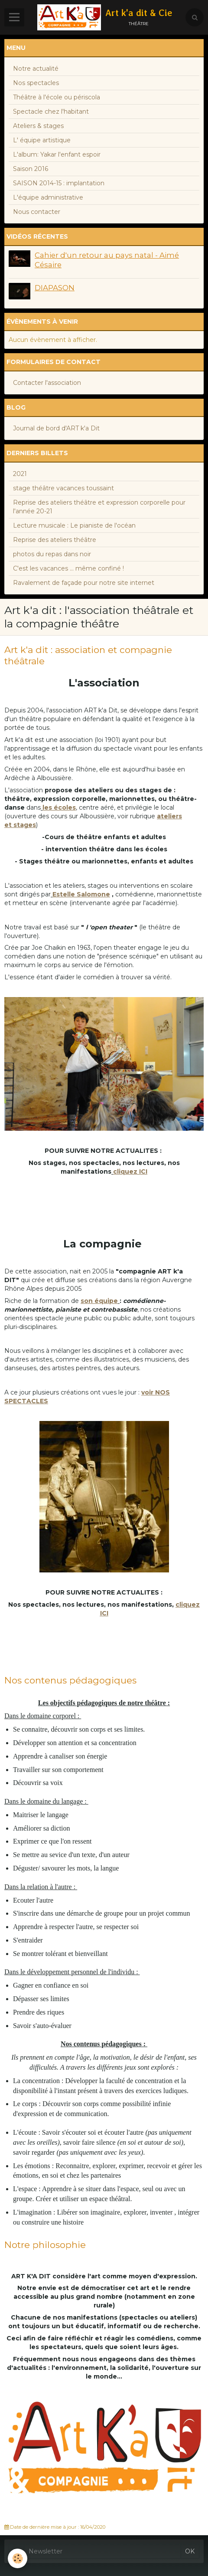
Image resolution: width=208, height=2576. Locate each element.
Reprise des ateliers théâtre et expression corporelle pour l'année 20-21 (99, 507)
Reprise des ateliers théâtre (54, 540)
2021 (20, 474)
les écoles (59, 807)
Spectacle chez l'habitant (51, 111)
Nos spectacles (36, 83)
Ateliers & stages (38, 126)
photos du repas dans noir (52, 554)
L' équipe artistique (42, 140)
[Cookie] (17, 2558)
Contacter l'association (47, 383)
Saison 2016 (30, 169)
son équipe (99, 1301)
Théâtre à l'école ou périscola (56, 97)
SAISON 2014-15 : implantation (58, 183)
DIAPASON (55, 287)
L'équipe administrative (48, 197)
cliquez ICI (130, 1171)
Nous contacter (36, 212)
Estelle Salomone (81, 894)
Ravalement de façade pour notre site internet (83, 583)
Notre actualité (35, 68)
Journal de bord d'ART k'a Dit (56, 428)
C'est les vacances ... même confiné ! (68, 568)
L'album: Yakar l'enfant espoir (57, 154)
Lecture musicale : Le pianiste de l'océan (74, 525)
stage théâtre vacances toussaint (63, 488)
